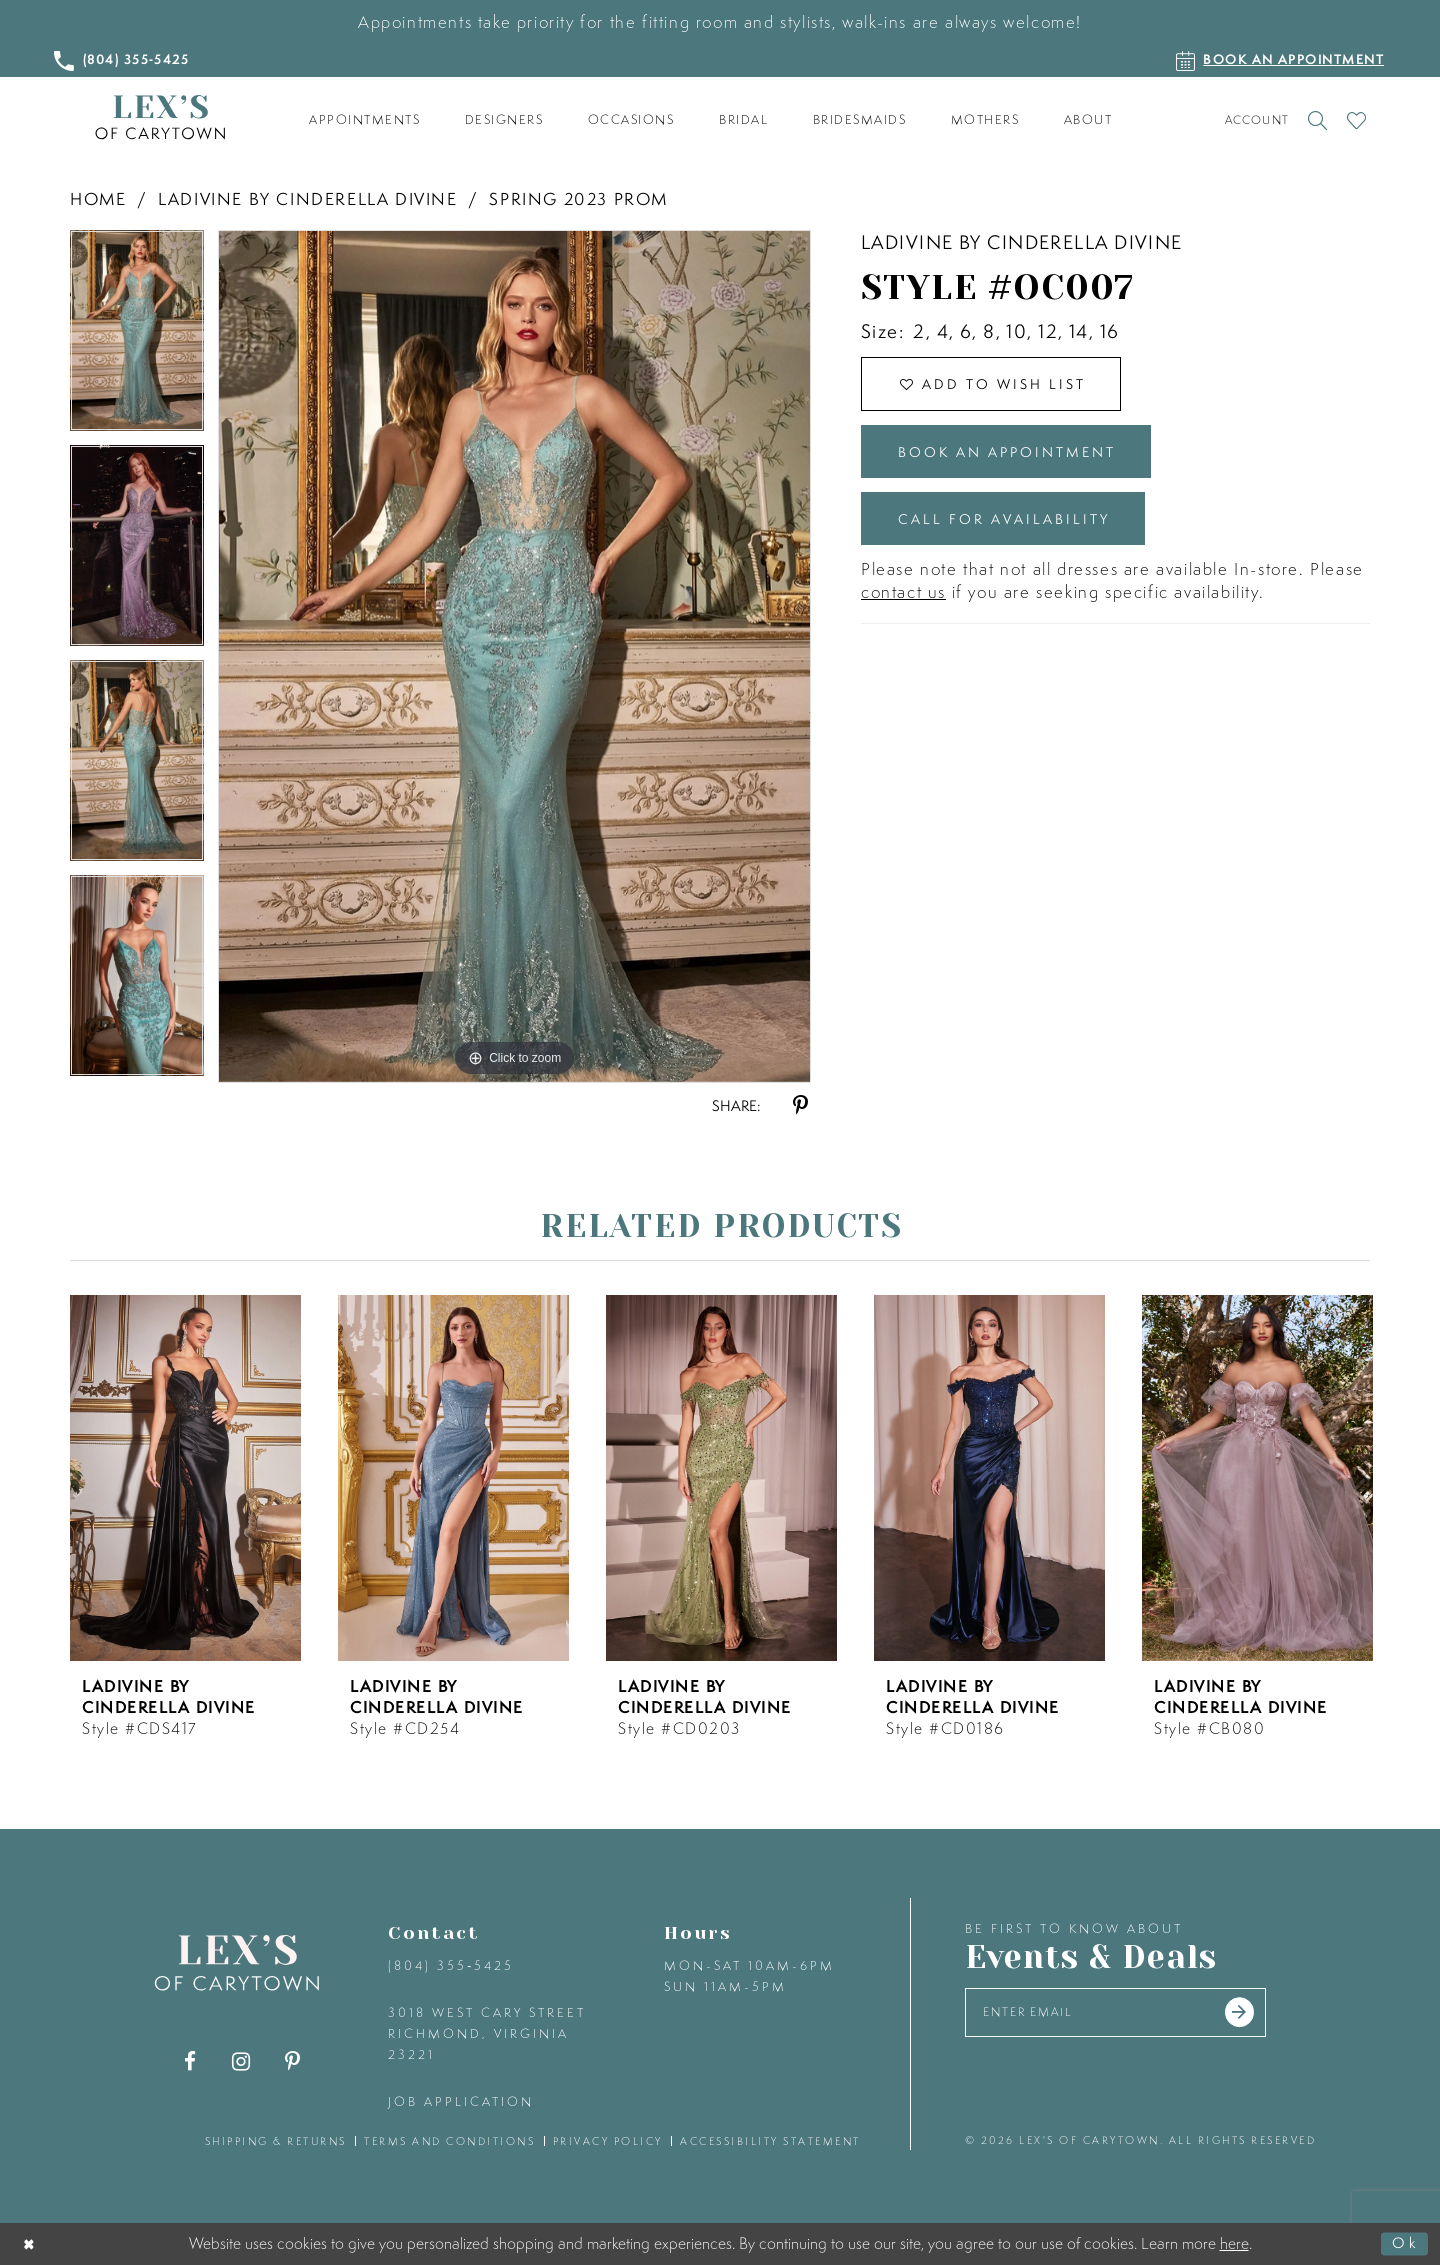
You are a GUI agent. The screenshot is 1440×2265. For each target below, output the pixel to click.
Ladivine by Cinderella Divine (307, 198)
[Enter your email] (1127, 2014)
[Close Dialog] (31, 2244)
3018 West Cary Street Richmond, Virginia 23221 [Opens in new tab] (487, 2033)
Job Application (461, 2101)
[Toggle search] (1317, 120)
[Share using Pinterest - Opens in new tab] (800, 1105)
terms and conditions (449, 2141)
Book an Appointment (1020, 458)
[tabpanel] (137, 337)
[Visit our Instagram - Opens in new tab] (241, 2061)
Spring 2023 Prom (578, 198)
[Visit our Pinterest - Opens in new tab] (292, 2061)
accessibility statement (770, 2141)
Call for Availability (1013, 530)
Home (98, 198)
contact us (903, 605)
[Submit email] (1262, 2014)
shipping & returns (276, 2141)
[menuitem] (365, 120)
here (1234, 2243)
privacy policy (608, 2141)
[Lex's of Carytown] (160, 117)
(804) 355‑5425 (451, 1965)
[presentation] (185, 1478)
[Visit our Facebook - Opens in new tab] (190, 2061)
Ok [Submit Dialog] (1404, 2244)
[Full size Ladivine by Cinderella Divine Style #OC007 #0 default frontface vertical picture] (514, 656)
